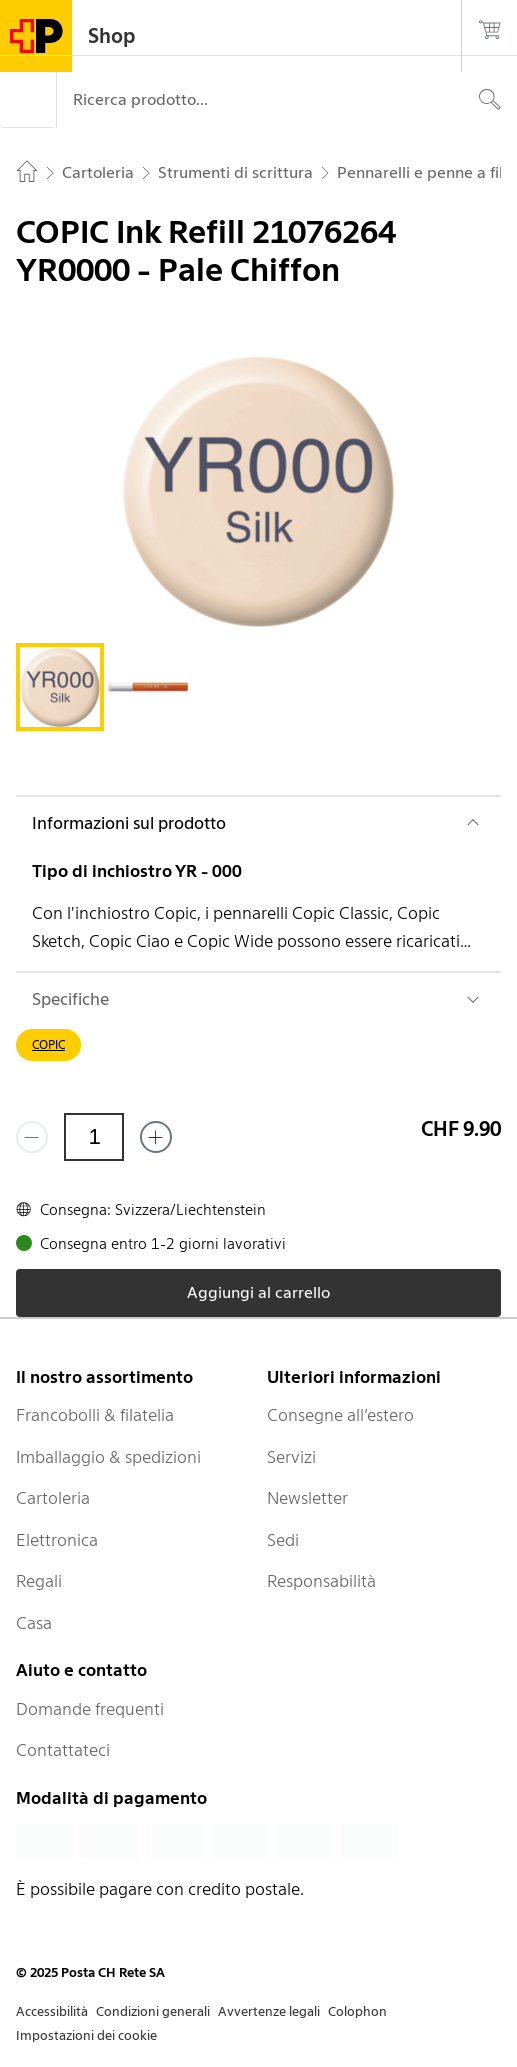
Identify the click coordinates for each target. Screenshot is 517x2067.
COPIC (48, 1044)
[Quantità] (94, 1137)
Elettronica (57, 1540)
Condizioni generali (153, 2011)
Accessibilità (52, 2011)
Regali (39, 1581)
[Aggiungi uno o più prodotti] (156, 1137)
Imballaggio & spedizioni (108, 1457)
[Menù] (28, 100)
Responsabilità (321, 1581)
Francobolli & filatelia (95, 1415)
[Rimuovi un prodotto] (32, 1137)
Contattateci (63, 1750)
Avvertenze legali (269, 2011)
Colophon (357, 2011)
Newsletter (307, 1498)
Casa (34, 1623)
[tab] (60, 687)
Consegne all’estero (340, 1415)
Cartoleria (53, 1498)
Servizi (291, 1457)
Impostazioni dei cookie (86, 2035)
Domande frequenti (90, 1709)
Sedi (283, 1540)
